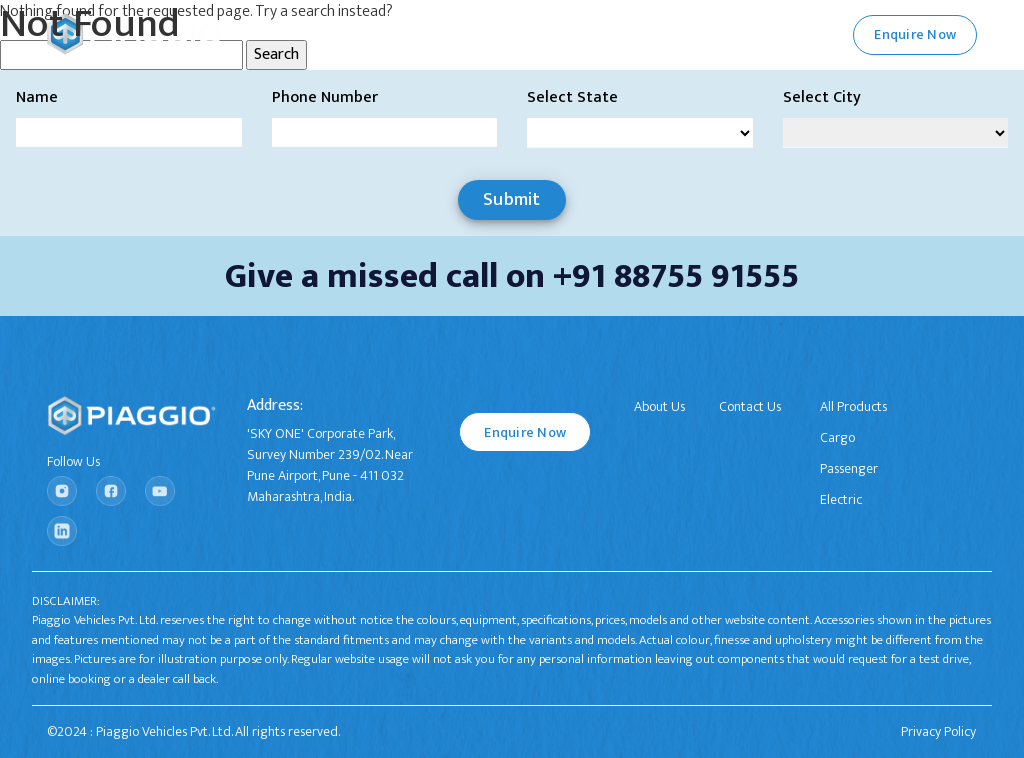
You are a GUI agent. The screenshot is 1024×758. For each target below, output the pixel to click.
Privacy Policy (938, 731)
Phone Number (325, 98)
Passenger (849, 468)
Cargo (837, 437)
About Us (659, 406)
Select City (822, 98)
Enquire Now (525, 432)
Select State (572, 98)
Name (37, 98)
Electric (841, 499)
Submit (512, 200)
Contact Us (750, 406)
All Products (853, 406)
